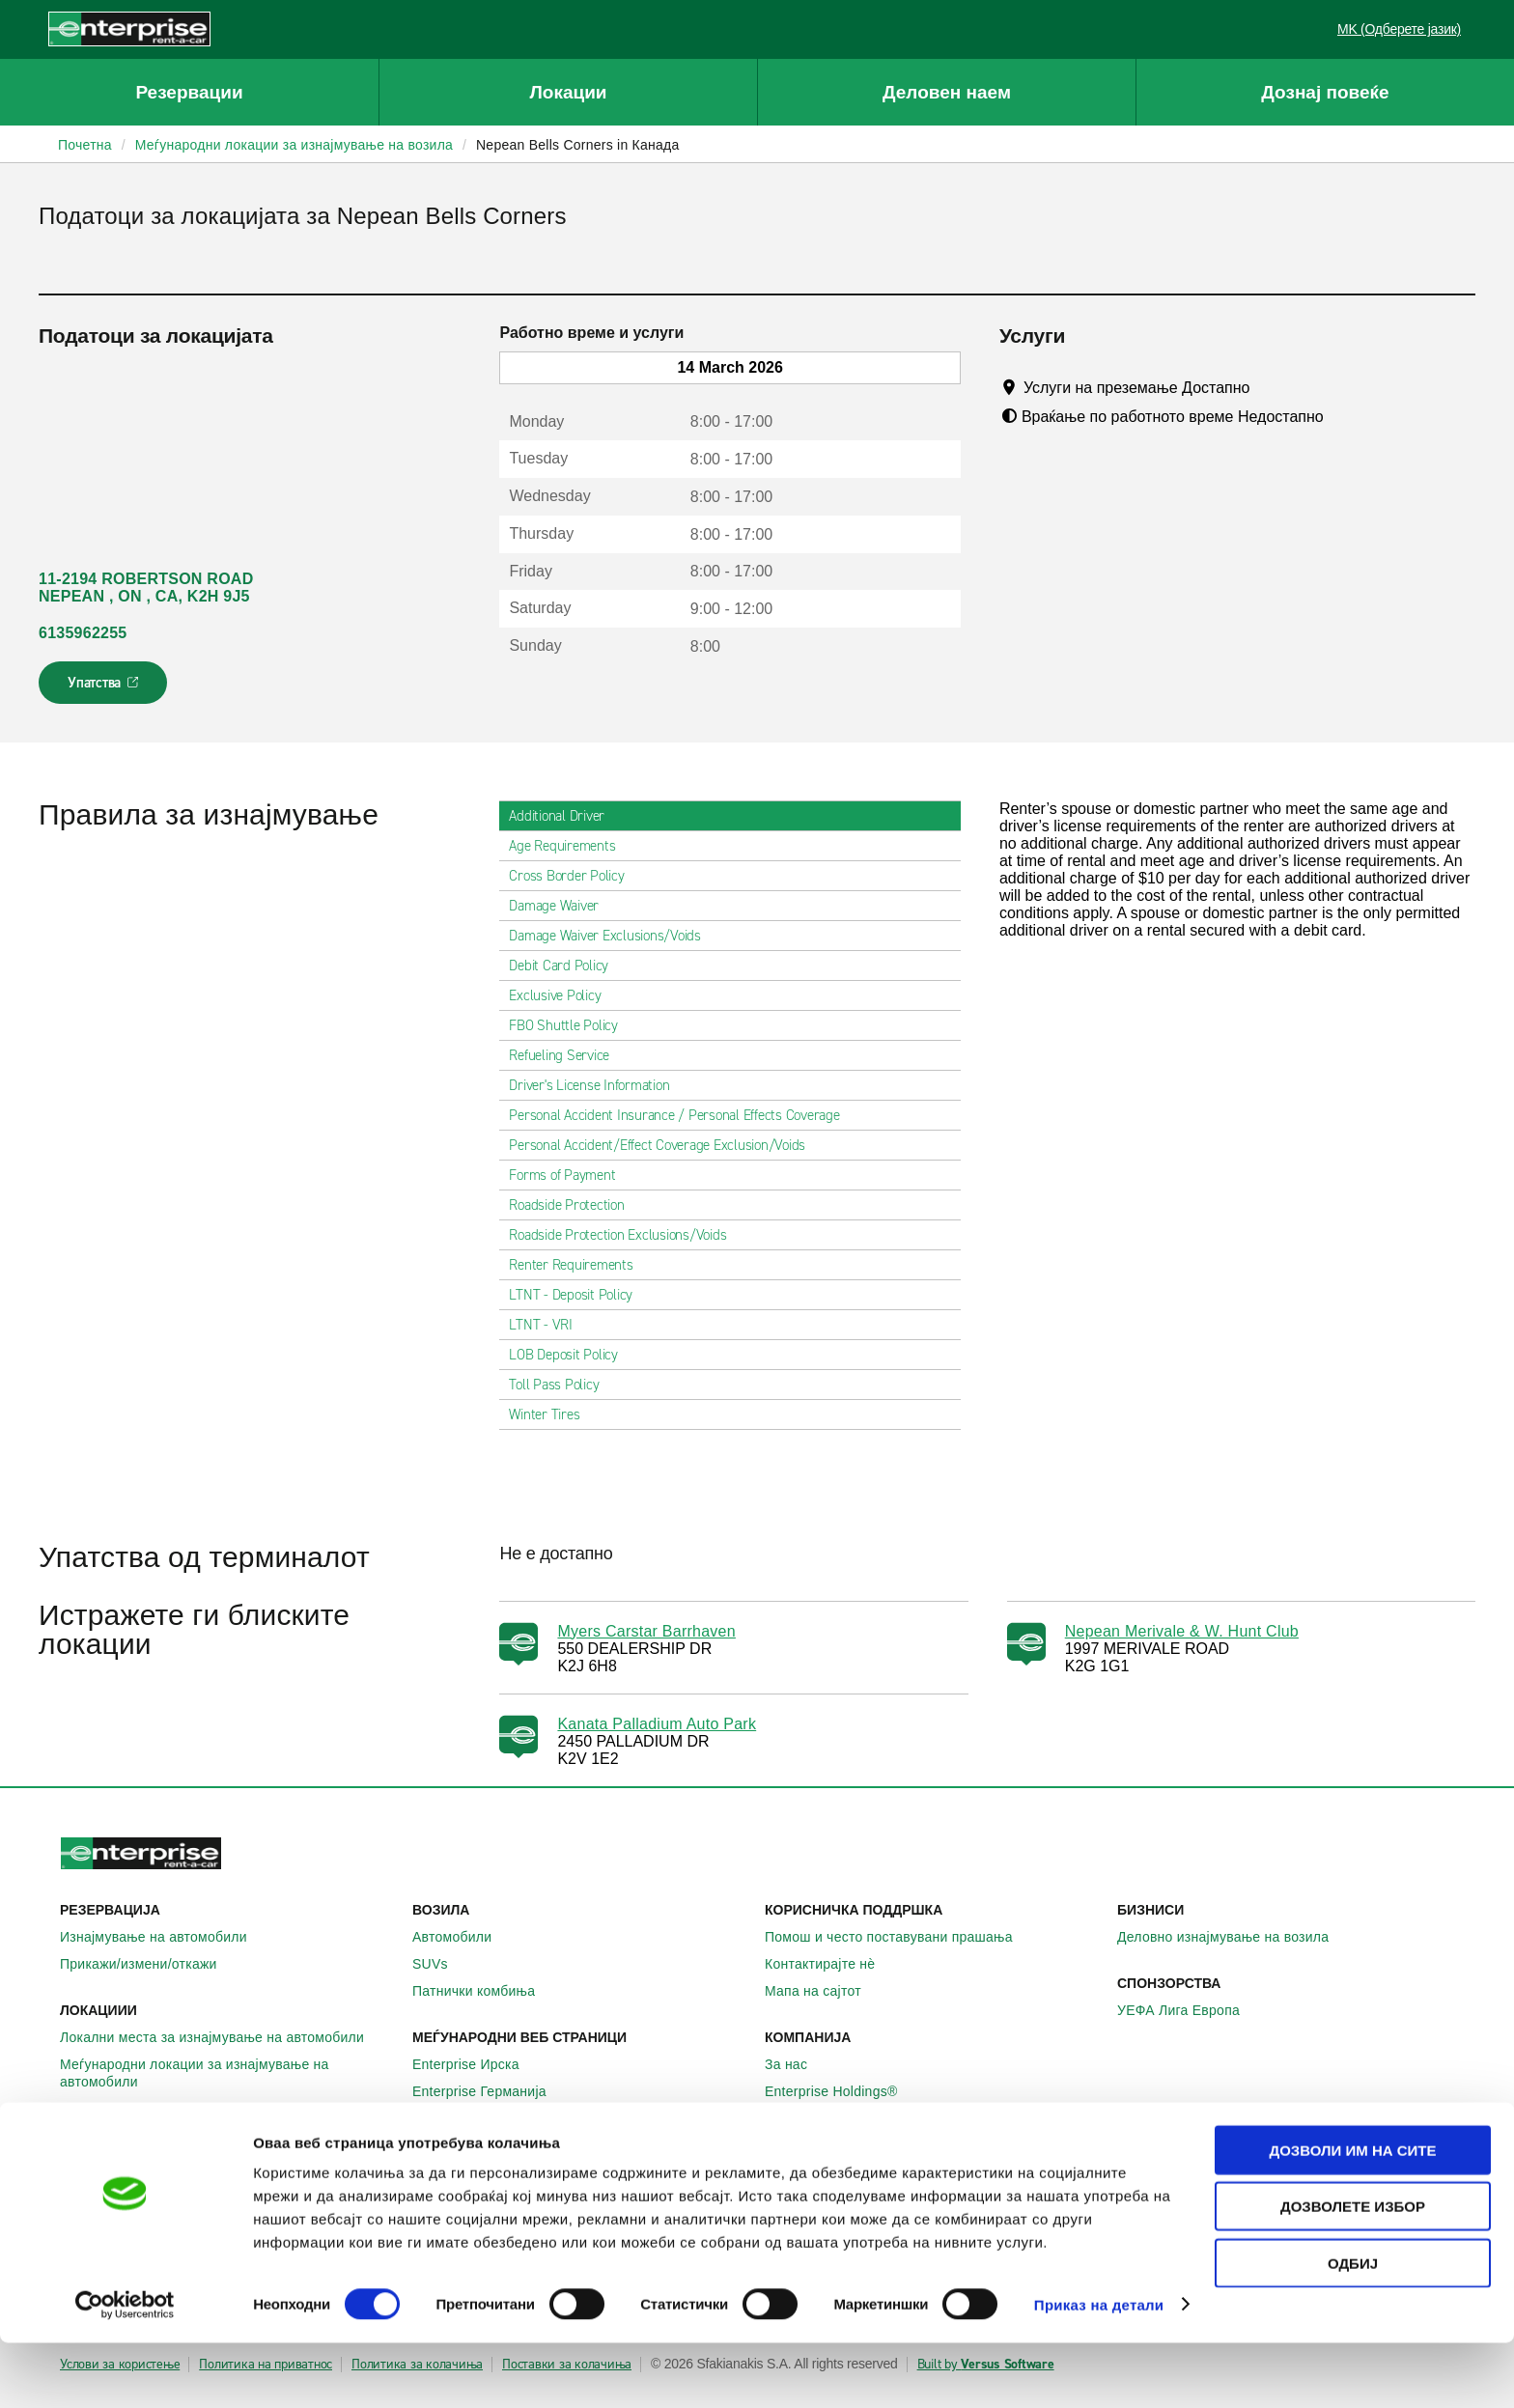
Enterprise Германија (490, 2091)
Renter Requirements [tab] (578, 1264)
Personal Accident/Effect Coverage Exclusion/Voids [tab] (665, 1145)
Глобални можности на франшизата (892, 2118)
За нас (796, 2064)
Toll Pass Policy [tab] (561, 1384)
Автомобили (462, 1937)
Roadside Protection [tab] (574, 1205)
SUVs (440, 1964)
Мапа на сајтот (824, 1991)
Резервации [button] (188, 92)
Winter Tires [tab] (552, 1414)
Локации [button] (567, 92)
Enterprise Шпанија (484, 2145)
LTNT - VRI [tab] (548, 1324)
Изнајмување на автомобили (164, 1937)
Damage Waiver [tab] (561, 905)
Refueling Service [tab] (567, 1055)
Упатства (105, 688)
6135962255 (82, 633)
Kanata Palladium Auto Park (656, 1724)
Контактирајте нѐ (830, 1964)
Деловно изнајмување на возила (1233, 1937)
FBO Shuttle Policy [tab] (571, 1025)
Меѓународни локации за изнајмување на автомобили (228, 2073)
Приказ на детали (1099, 2370)
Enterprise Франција (487, 2118)
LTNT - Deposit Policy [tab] (578, 1294)
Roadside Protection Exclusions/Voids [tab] (625, 1235)
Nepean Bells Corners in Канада (578, 145)
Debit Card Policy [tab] (566, 965)
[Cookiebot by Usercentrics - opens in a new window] (125, 2370)
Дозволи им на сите (1352, 2215)
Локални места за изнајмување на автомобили (222, 2037)
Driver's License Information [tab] (597, 1085)
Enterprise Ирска (476, 2064)
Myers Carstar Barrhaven (646, 1631)
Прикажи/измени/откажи (149, 1964)
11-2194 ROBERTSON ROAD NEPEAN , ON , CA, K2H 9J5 (146, 587)
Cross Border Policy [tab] (574, 875)
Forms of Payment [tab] (570, 1175)
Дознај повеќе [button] (1324, 92)
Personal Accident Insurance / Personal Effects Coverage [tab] (682, 1115)
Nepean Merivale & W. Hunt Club (1182, 1631)
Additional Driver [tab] (564, 816)
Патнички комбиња (484, 1991)
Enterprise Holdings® (842, 2091)
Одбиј (1353, 2328)
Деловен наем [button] (947, 92)
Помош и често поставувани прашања (899, 1937)
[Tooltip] (1268, 387)
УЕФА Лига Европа (1189, 2010)
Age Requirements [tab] (570, 845)
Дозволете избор (1352, 2272)
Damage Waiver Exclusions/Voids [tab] (612, 935)
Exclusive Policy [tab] (562, 995)
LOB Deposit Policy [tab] (571, 1354)
